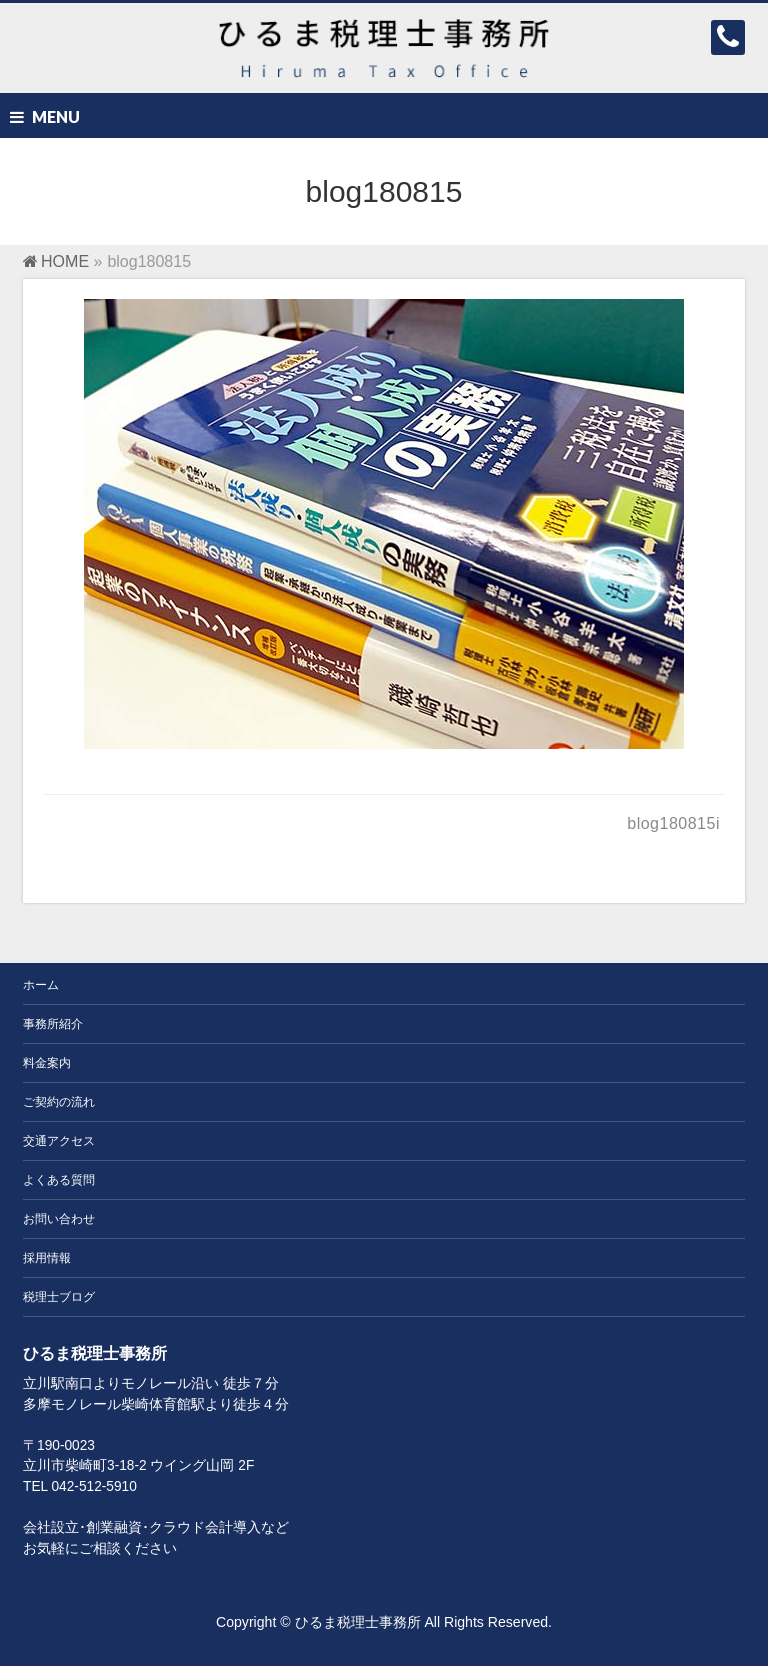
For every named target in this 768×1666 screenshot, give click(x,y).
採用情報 (47, 1258)
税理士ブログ (59, 1297)
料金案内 (47, 1063)
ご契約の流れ (59, 1102)
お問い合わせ (59, 1219)
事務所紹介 (53, 1024)
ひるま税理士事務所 (358, 1622)
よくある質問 (59, 1180)
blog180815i (673, 823)
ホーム (41, 985)
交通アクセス (59, 1141)
